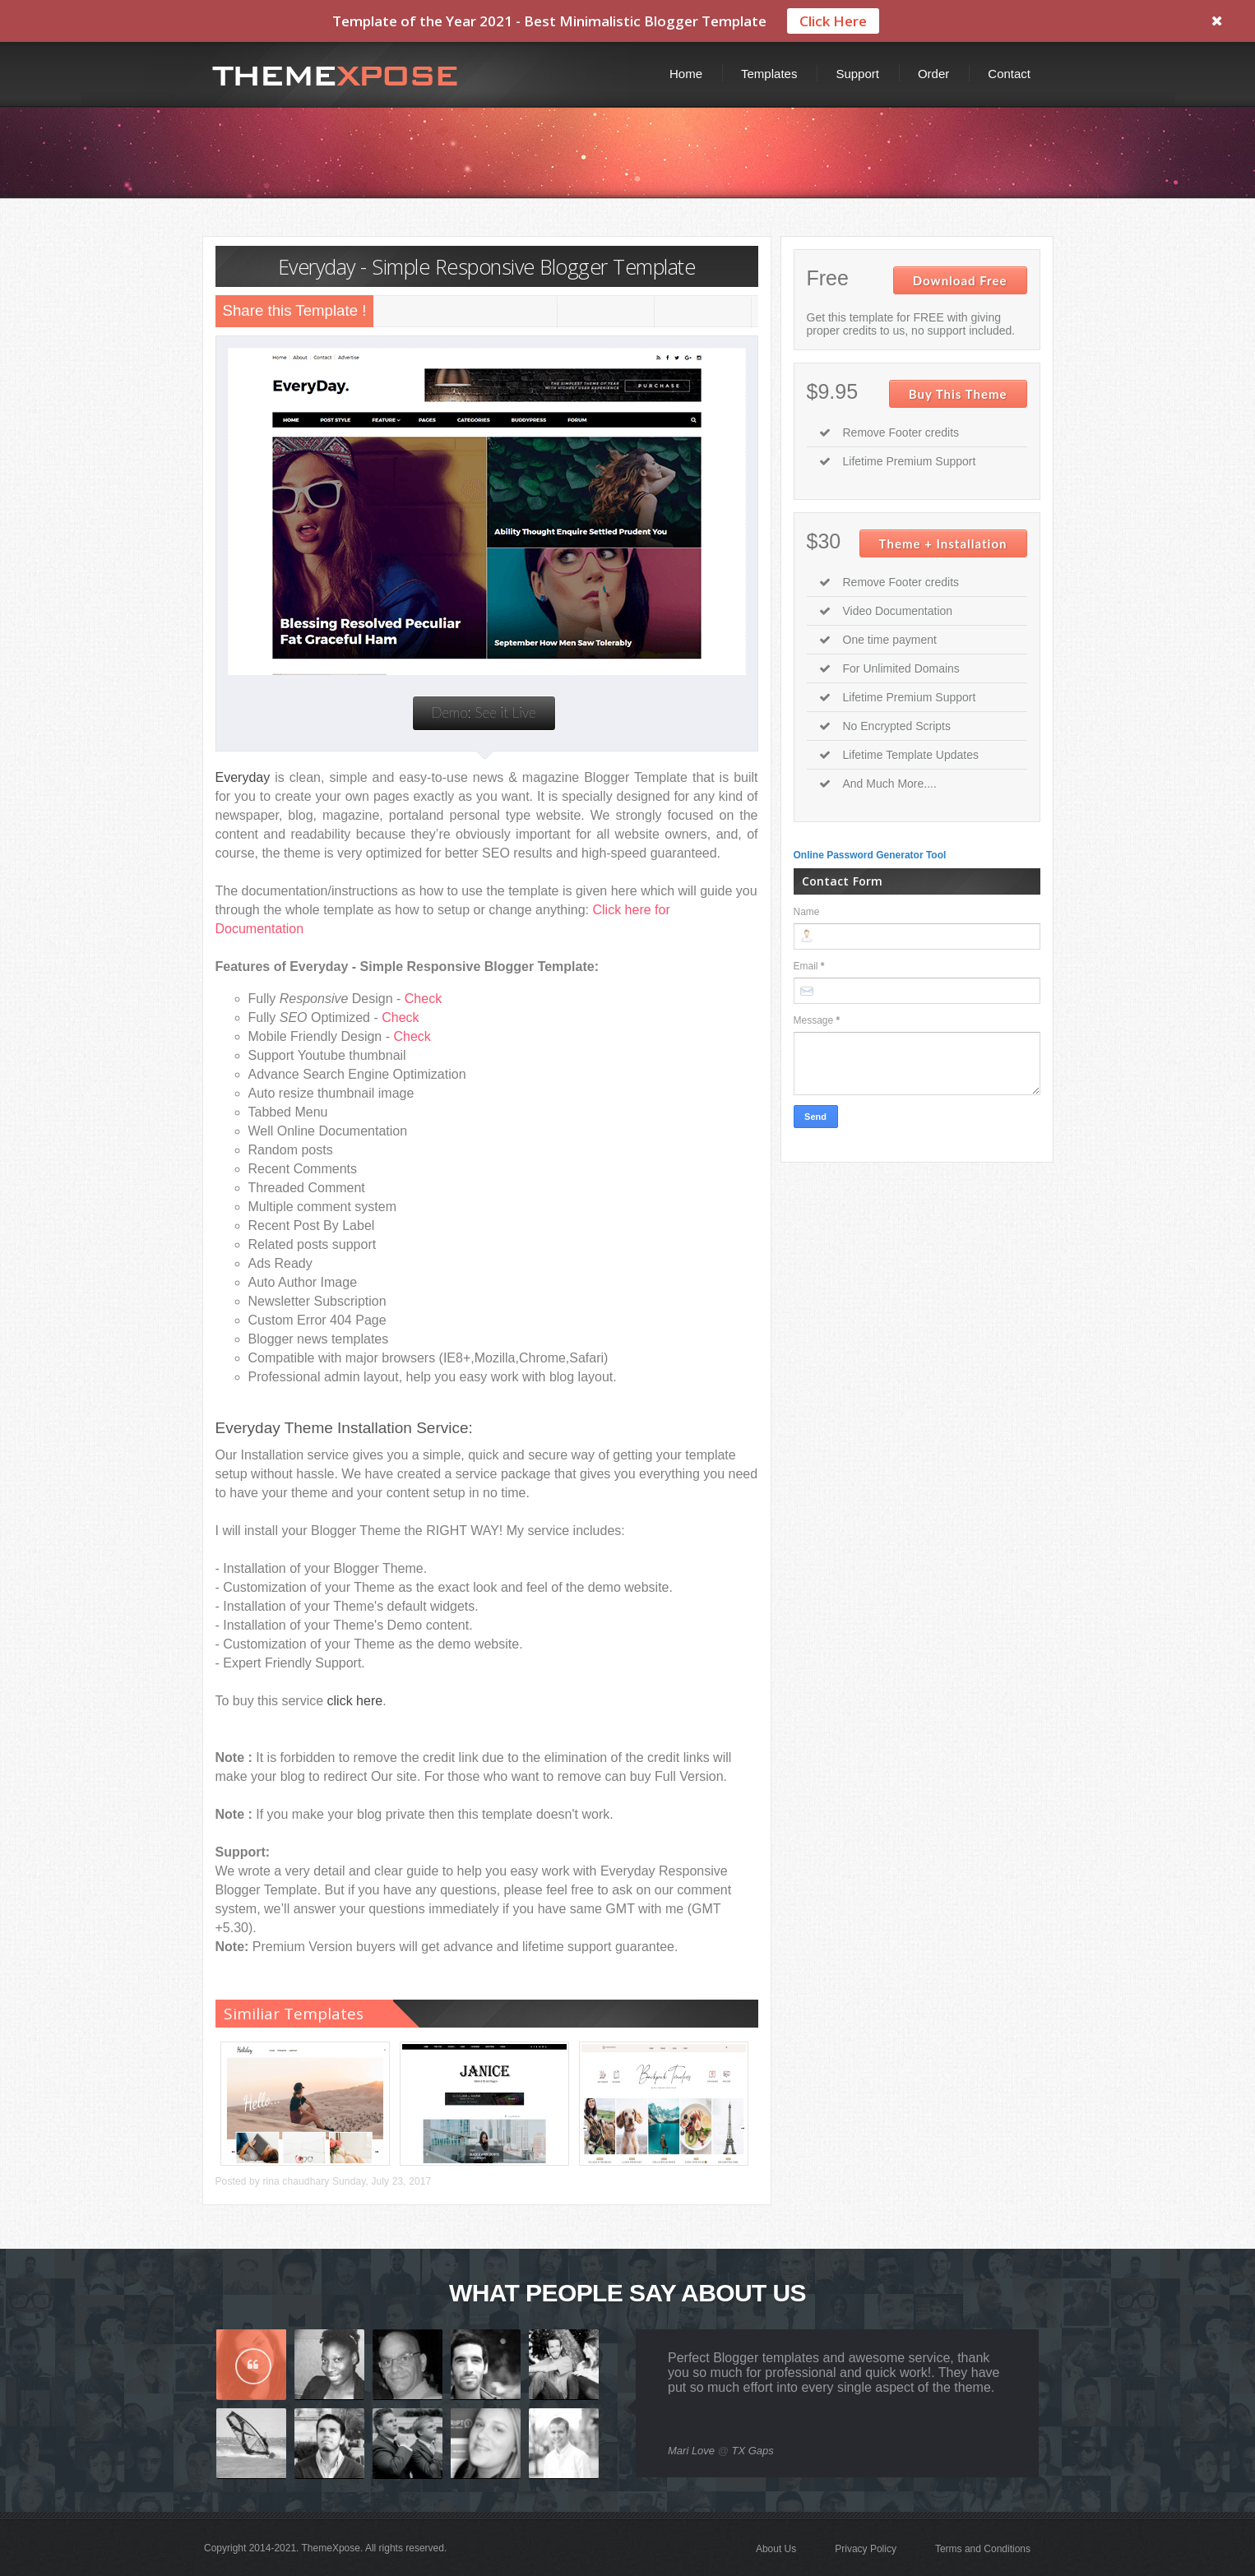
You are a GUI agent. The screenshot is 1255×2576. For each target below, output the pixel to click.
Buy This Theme (958, 393)
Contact (1009, 73)
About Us (776, 2548)
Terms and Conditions (982, 2548)
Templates (769, 73)
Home (685, 73)
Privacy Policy (865, 2548)
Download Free (960, 279)
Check (423, 998)
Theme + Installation (943, 542)
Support (857, 73)
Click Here (833, 21)
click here (355, 1700)
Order (933, 73)
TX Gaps (753, 2450)
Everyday (243, 777)
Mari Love (691, 2450)
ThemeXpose (331, 2547)
